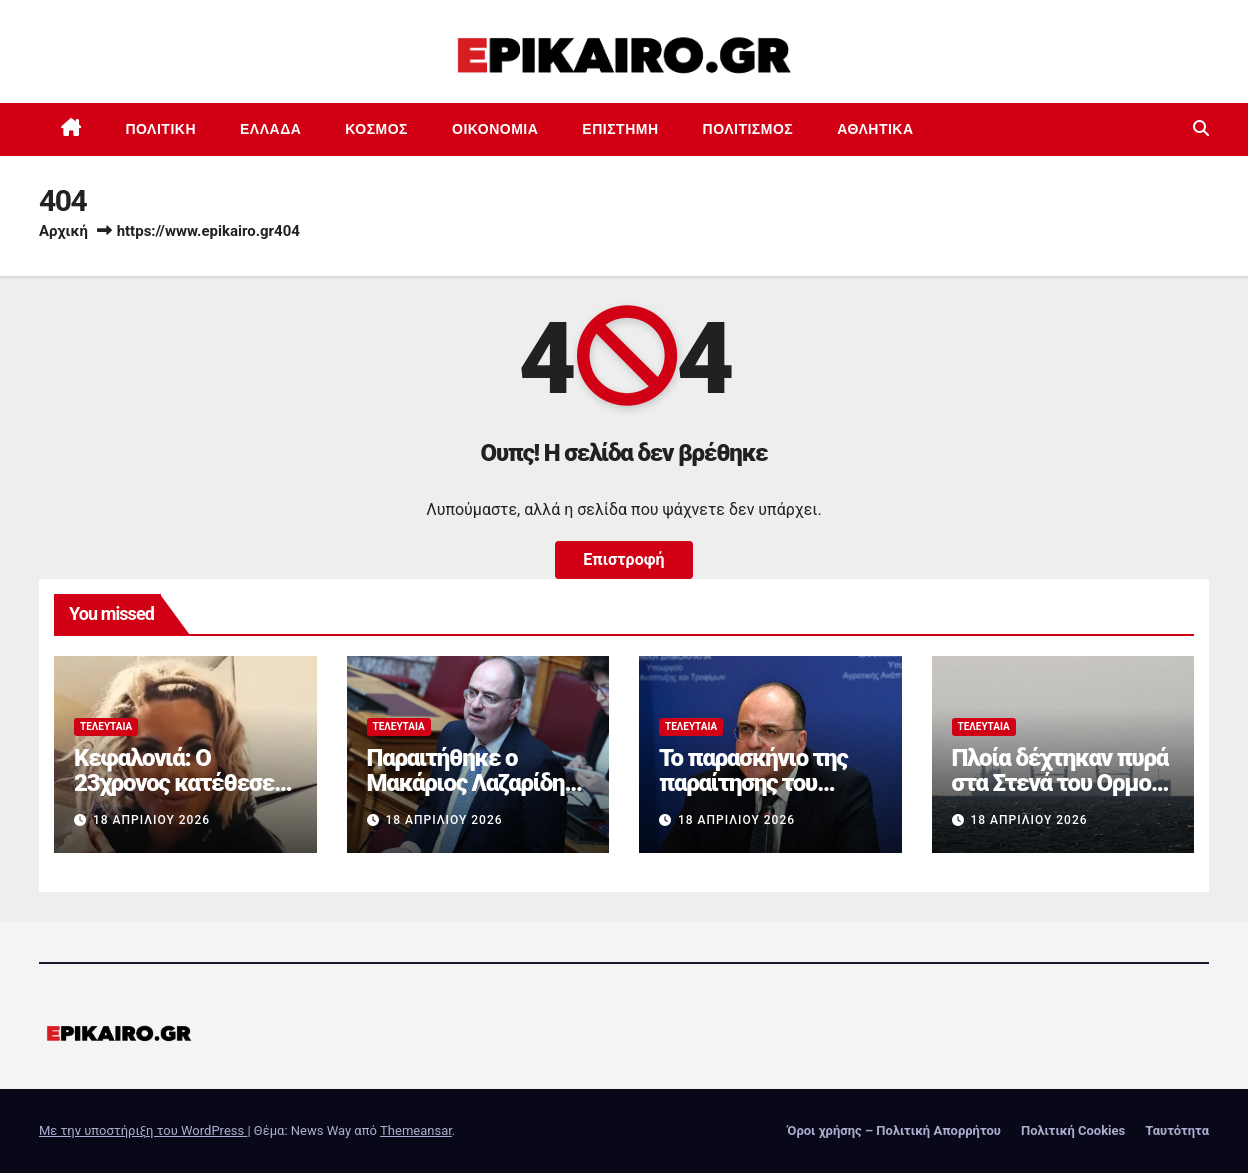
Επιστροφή (623, 559)
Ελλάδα (270, 129)
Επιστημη (620, 129)
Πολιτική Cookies (1073, 1130)
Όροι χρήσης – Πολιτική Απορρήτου (894, 1130)
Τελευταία (106, 726)
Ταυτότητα (1177, 1130)
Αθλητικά (875, 129)
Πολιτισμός (748, 129)
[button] (1201, 128)
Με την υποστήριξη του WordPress (143, 1130)
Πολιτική (161, 129)
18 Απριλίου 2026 (151, 820)
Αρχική (63, 231)
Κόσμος (376, 129)
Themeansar (416, 1130)
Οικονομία (495, 129)
